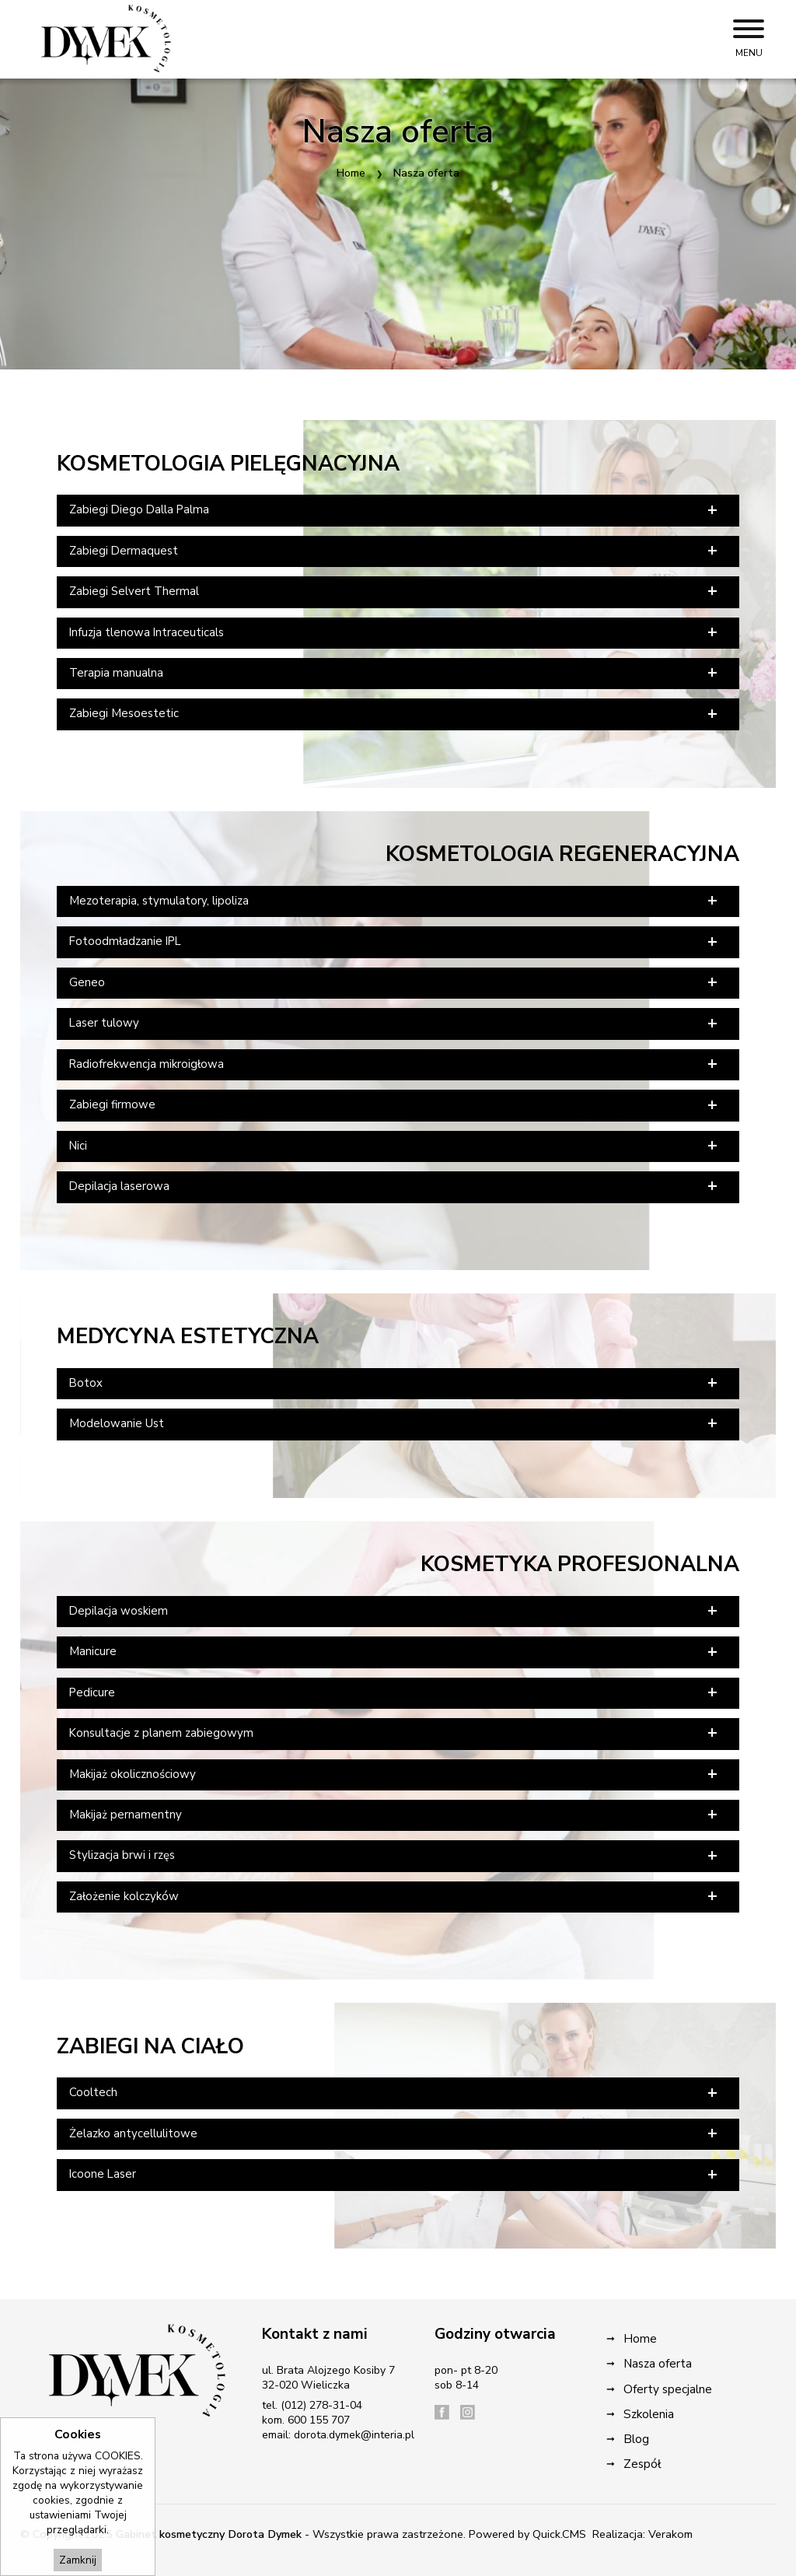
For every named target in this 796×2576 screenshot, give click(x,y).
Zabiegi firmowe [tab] (395, 1105)
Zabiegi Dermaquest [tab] (395, 550)
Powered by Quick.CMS (527, 2534)
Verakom (670, 2534)
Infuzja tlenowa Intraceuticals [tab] (395, 632)
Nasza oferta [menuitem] (657, 2363)
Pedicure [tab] (395, 1692)
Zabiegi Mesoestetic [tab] (395, 714)
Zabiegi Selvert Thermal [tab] (395, 591)
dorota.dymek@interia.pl (354, 2434)
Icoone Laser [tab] (395, 2174)
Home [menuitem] (640, 2338)
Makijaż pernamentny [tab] (395, 1814)
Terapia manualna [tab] (395, 672)
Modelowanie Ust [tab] (395, 1423)
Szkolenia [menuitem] (648, 2414)
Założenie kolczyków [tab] (395, 1896)
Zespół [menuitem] (642, 2463)
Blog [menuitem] (636, 2439)
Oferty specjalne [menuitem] (667, 2389)
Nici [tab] (395, 1145)
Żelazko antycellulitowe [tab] (395, 2133)
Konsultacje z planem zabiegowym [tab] (395, 1733)
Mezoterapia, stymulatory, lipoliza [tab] (395, 900)
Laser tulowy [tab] (395, 1023)
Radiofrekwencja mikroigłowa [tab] (395, 1064)
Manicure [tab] (395, 1652)
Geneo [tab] (395, 982)
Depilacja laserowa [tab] (395, 1186)
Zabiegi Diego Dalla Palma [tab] (395, 510)
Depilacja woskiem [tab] (395, 1610)
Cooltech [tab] (395, 2093)
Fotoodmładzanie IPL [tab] (395, 942)
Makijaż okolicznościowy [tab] (395, 1774)
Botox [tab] (395, 1383)
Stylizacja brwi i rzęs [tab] (395, 1855)
